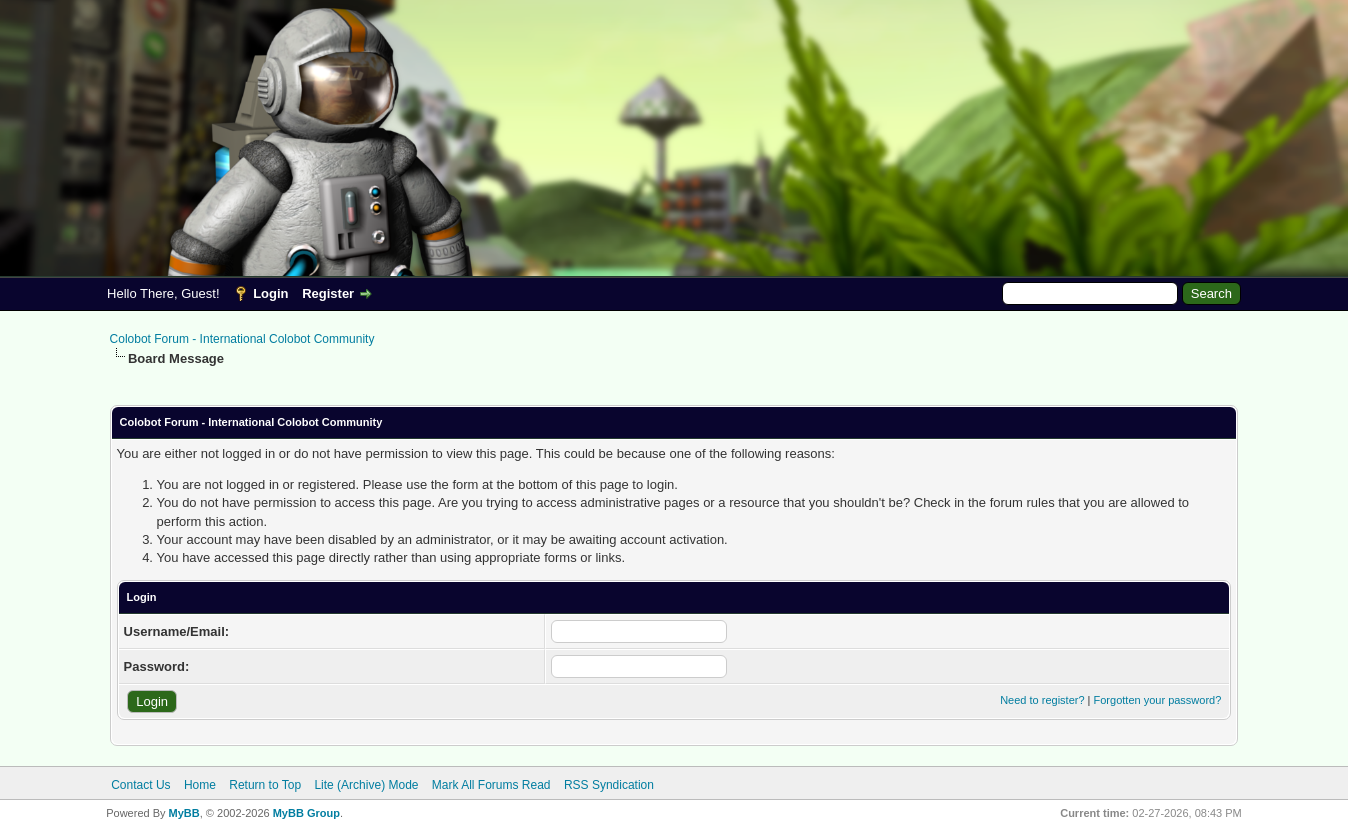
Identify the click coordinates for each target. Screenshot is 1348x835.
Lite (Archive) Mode (366, 785)
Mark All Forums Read (491, 785)
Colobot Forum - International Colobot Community (242, 339)
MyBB (184, 813)
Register (328, 293)
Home (200, 785)
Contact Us (140, 785)
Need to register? (1042, 700)
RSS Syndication (609, 785)
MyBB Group (306, 813)
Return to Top (265, 785)
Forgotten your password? (1158, 700)
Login (270, 293)
